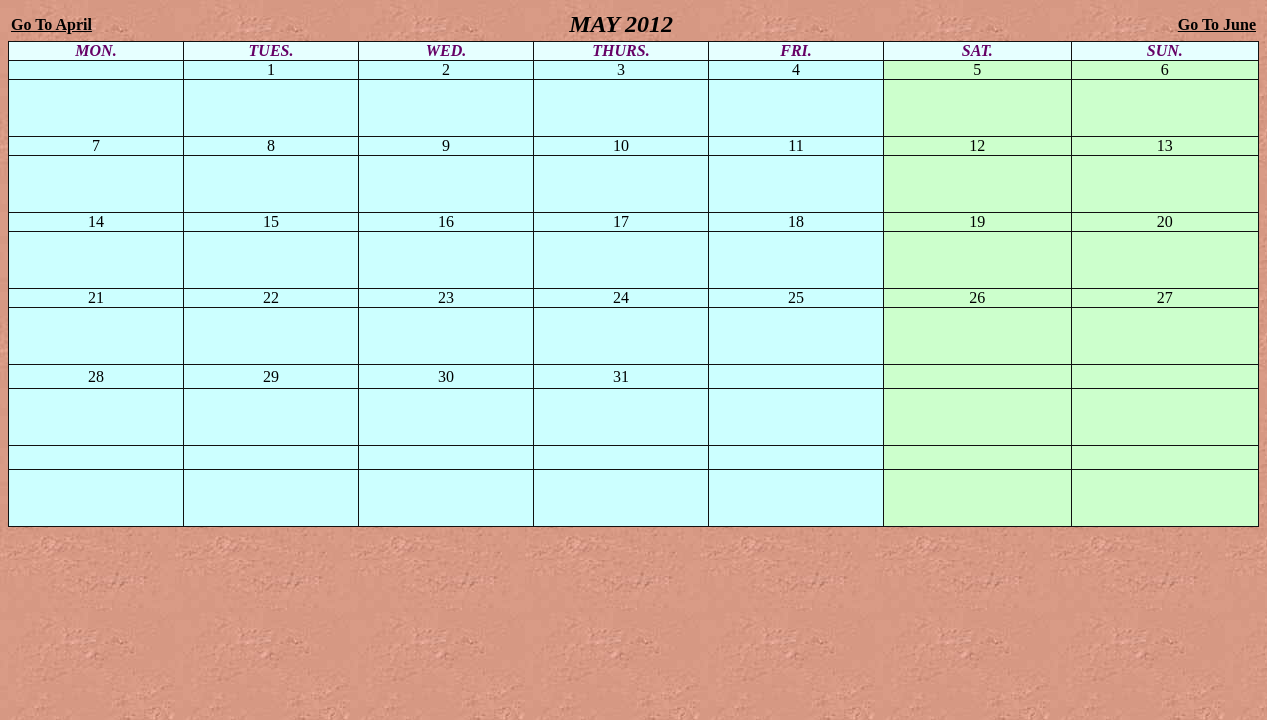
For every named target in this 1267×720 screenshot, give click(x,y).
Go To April (51, 24)
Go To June (1217, 24)
